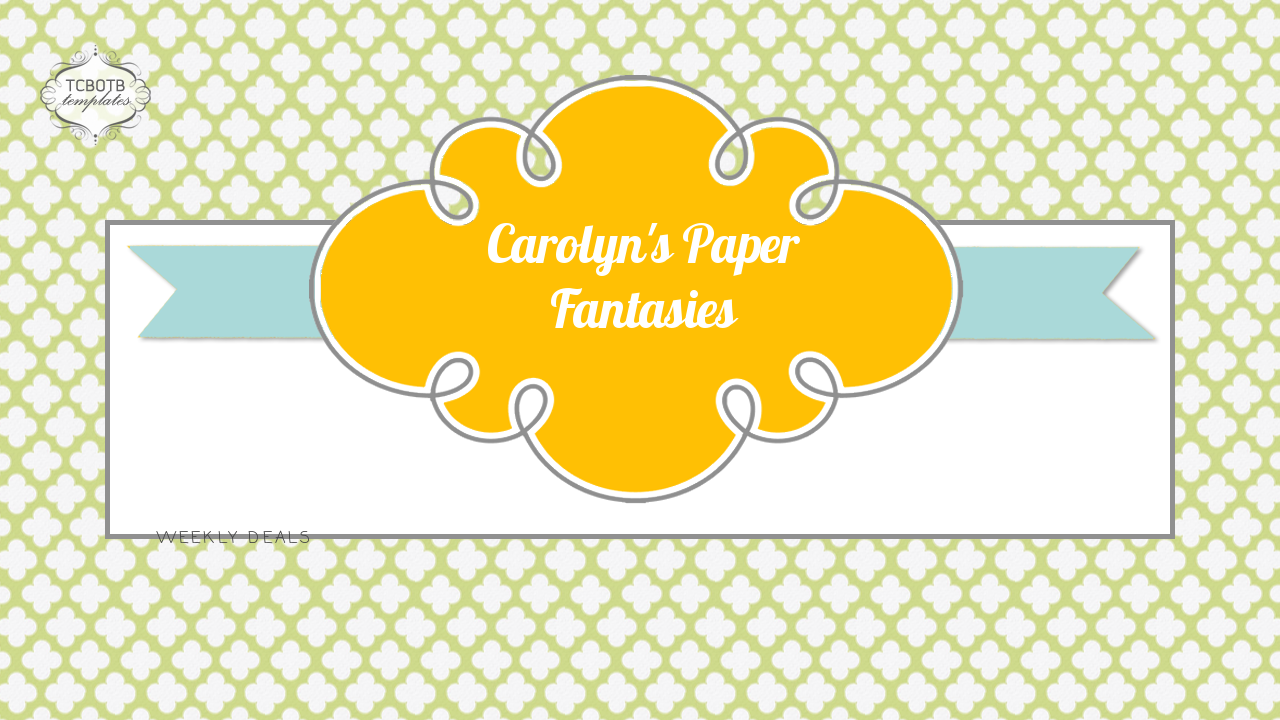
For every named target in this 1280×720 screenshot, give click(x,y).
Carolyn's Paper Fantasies (643, 276)
